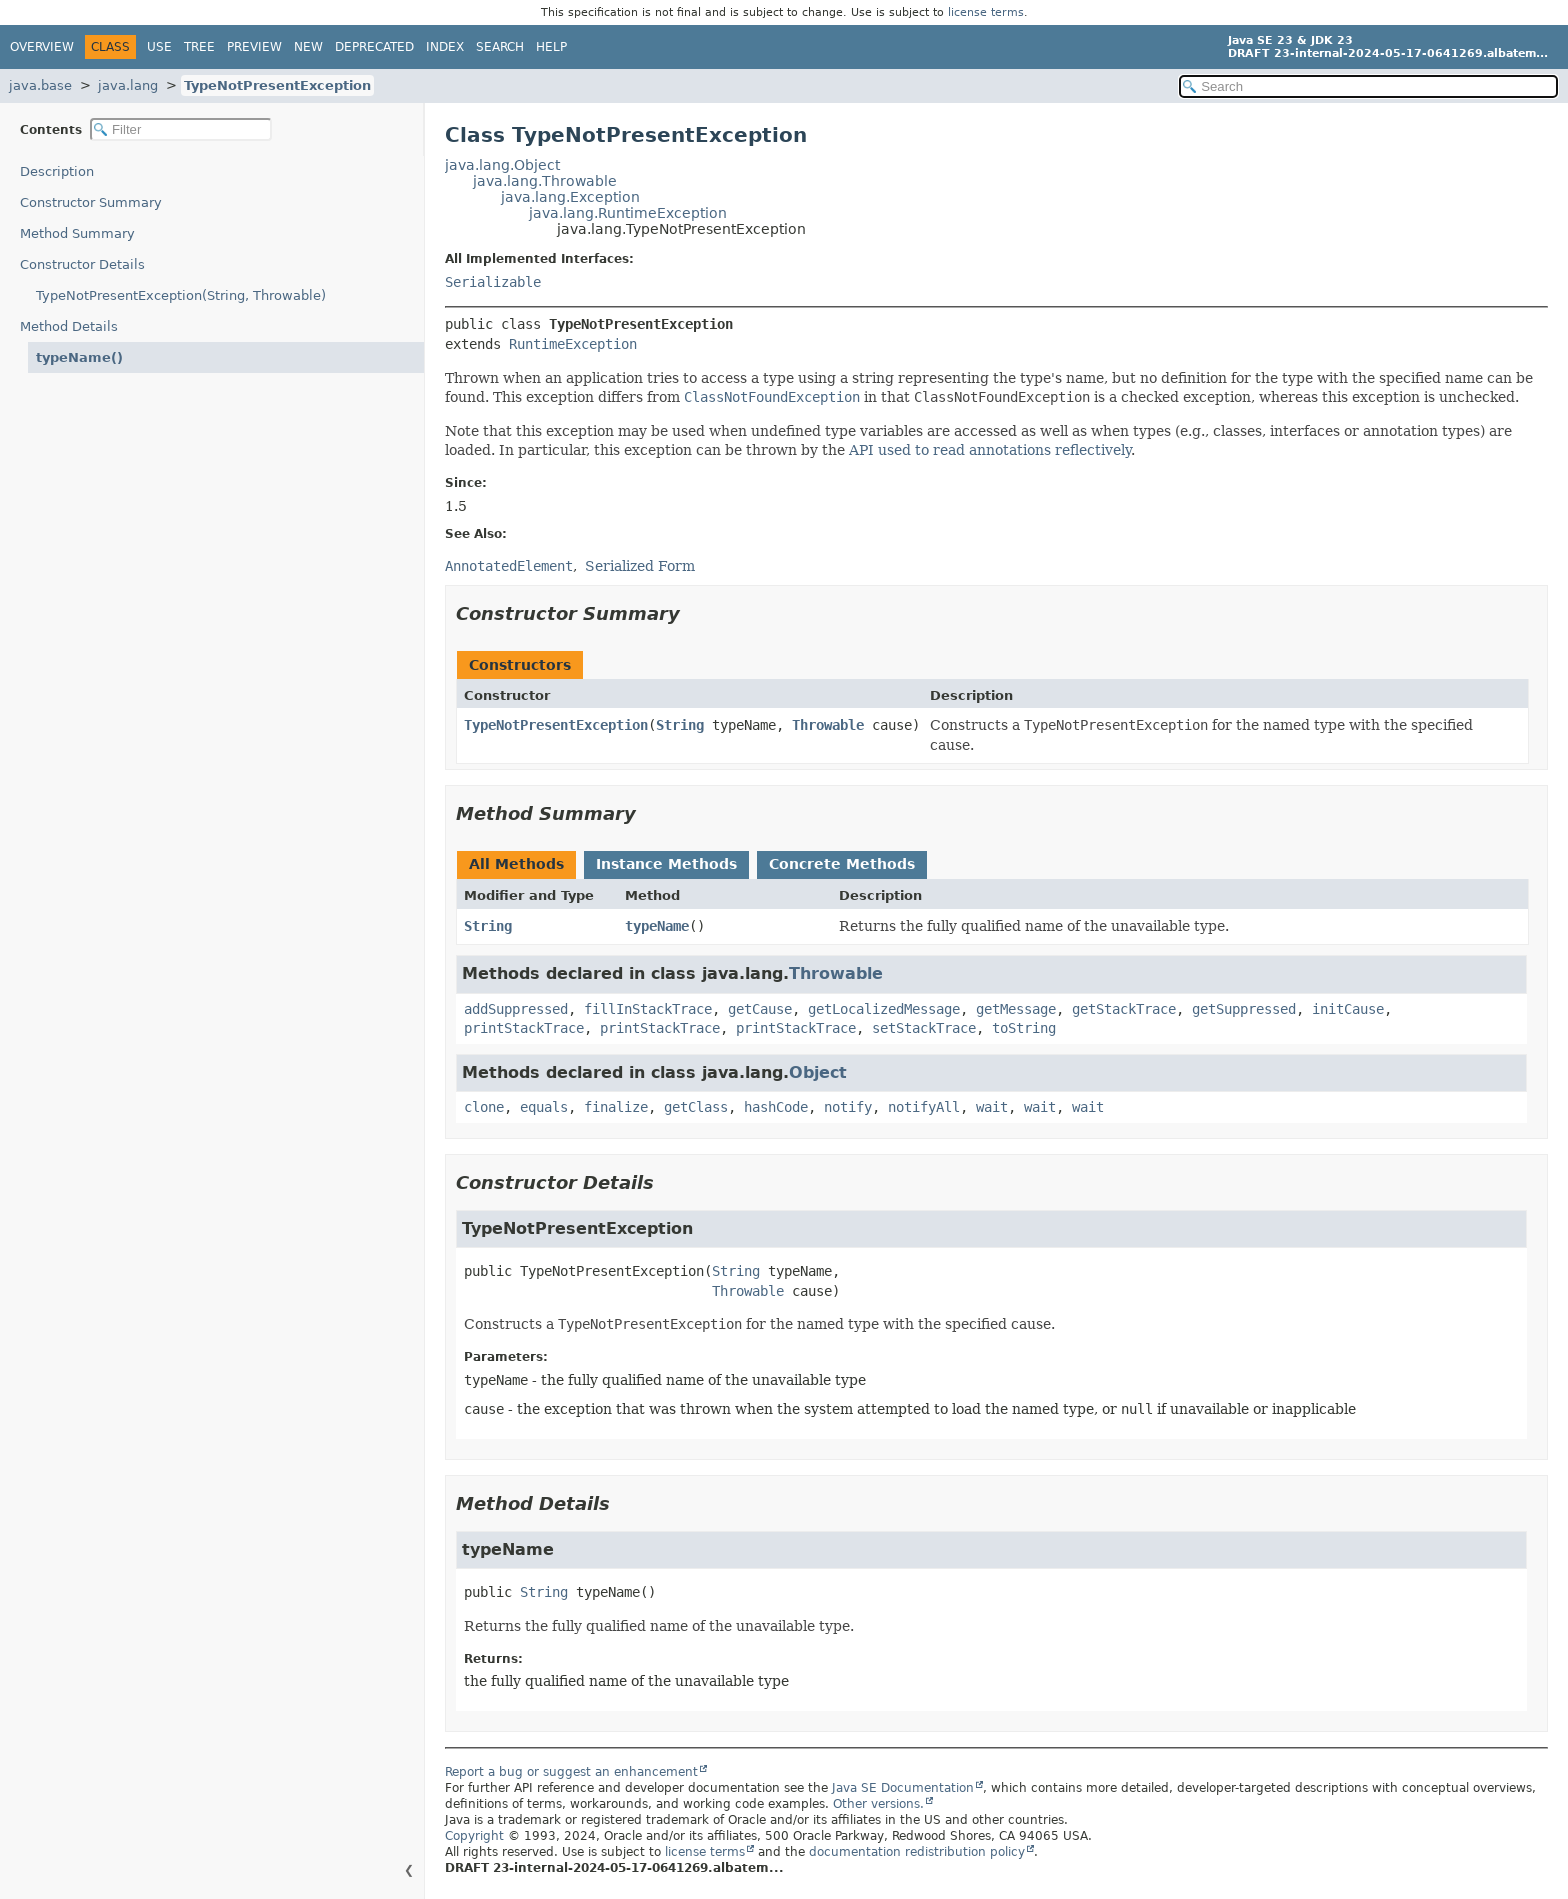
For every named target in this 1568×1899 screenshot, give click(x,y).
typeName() (79, 357)
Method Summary (77, 233)
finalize (616, 1107)
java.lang (128, 85)
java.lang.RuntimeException (628, 213)
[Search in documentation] (1368, 86)
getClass (696, 1107)
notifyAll (924, 1107)
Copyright (474, 1836)
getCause (760, 1009)
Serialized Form (640, 566)
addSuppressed (516, 1009)
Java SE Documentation (903, 1788)
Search (500, 47)
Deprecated (374, 47)
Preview (254, 47)
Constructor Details (82, 264)
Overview (42, 47)
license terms (986, 12)
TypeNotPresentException (277, 85)
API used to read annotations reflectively (990, 450)
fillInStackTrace (648, 1009)
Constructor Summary (91, 202)
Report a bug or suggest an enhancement (571, 1772)
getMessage (1016, 1009)
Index (445, 47)
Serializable (493, 282)
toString (1024, 1028)
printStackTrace (524, 1028)
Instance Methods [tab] (666, 864)
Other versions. (878, 1804)
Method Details (69, 326)
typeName (657, 926)
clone (484, 1107)
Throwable (828, 725)
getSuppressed (1244, 1009)
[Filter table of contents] (181, 129)
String (680, 725)
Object (818, 1072)
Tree (199, 47)
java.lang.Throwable (545, 181)
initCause (1348, 1009)
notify (848, 1107)
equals (544, 1107)
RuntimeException (573, 344)
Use (159, 47)
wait (992, 1107)
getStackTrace (1124, 1009)
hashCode (776, 1107)
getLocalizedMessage (884, 1009)
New (308, 47)
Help (551, 47)
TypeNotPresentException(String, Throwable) (181, 295)
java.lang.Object (502, 165)
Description (57, 171)
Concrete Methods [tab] (842, 864)
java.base (40, 85)
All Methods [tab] (516, 864)
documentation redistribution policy (917, 1852)
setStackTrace (924, 1028)
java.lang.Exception (570, 197)
